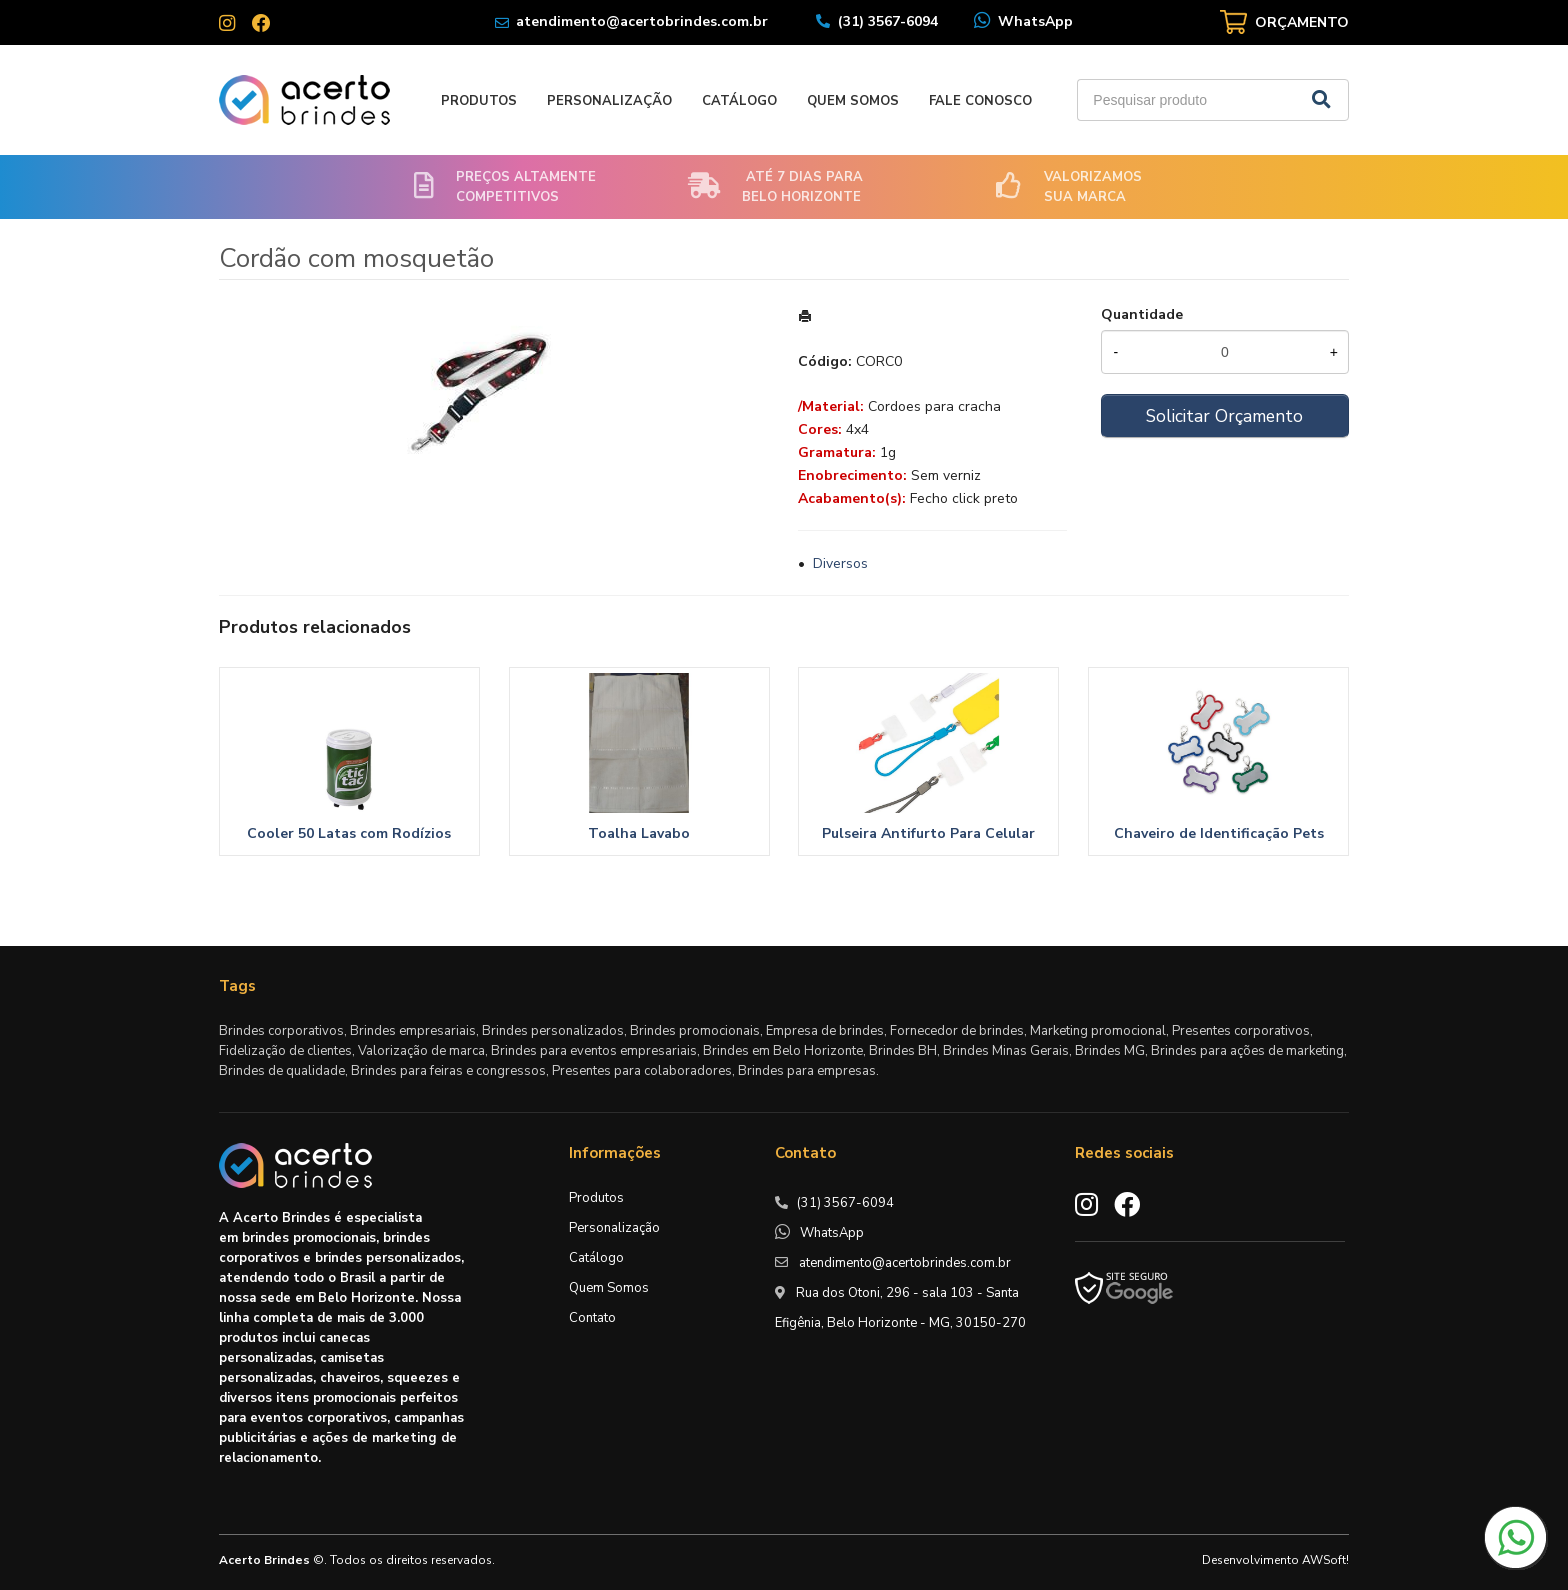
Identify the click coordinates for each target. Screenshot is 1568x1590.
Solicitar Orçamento (1224, 416)
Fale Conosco (980, 101)
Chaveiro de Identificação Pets (1219, 833)
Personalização (609, 101)
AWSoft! (1325, 1560)
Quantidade (1142, 314)
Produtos (479, 101)
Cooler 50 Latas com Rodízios (349, 833)
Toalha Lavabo (639, 833)
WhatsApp (1035, 21)
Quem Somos (853, 101)
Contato (592, 1318)
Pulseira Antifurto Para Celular (928, 833)
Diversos (840, 563)
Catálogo (739, 101)
